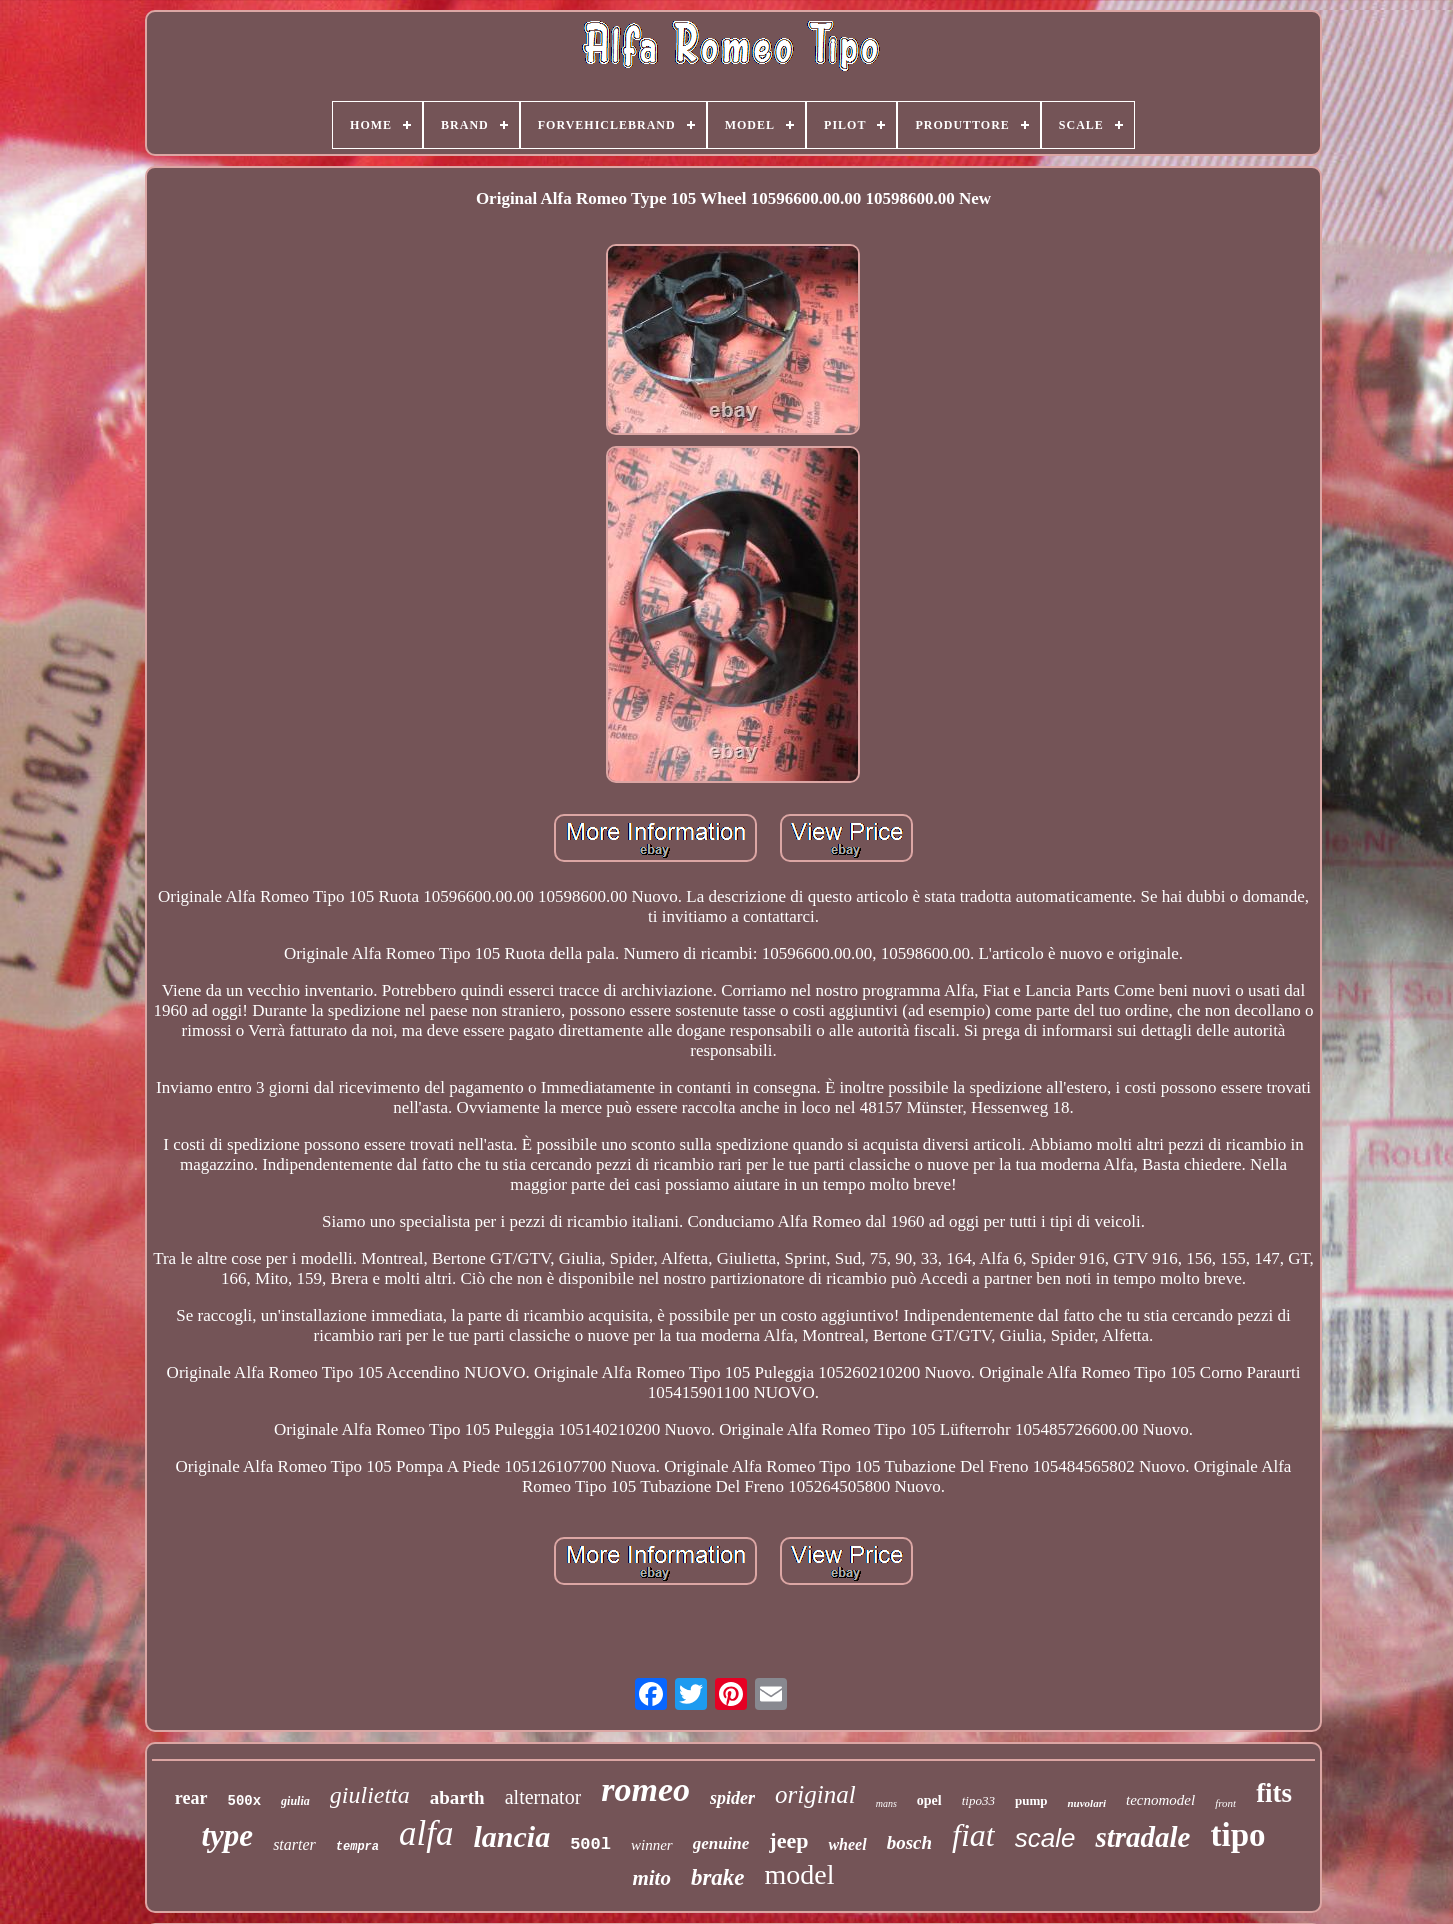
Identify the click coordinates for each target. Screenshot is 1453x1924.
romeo (645, 1789)
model (800, 1874)
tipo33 (978, 1800)
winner (652, 1845)
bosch (909, 1842)
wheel (847, 1844)
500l (590, 1844)
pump (1031, 1800)
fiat (973, 1835)
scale (1045, 1838)
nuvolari (1086, 1803)
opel (929, 1800)
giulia (295, 1801)
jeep (788, 1840)
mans (886, 1803)
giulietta (370, 1795)
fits (1274, 1793)
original (815, 1794)
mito (651, 1878)
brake (718, 1877)
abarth (457, 1797)
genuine (721, 1843)
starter (294, 1844)
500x (245, 1801)
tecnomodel (1160, 1800)
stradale (1142, 1837)
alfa (426, 1833)
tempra (357, 1847)
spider (732, 1798)
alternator (543, 1797)
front (1225, 1803)
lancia (511, 1836)
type (227, 1835)
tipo (1237, 1835)
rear (191, 1798)
